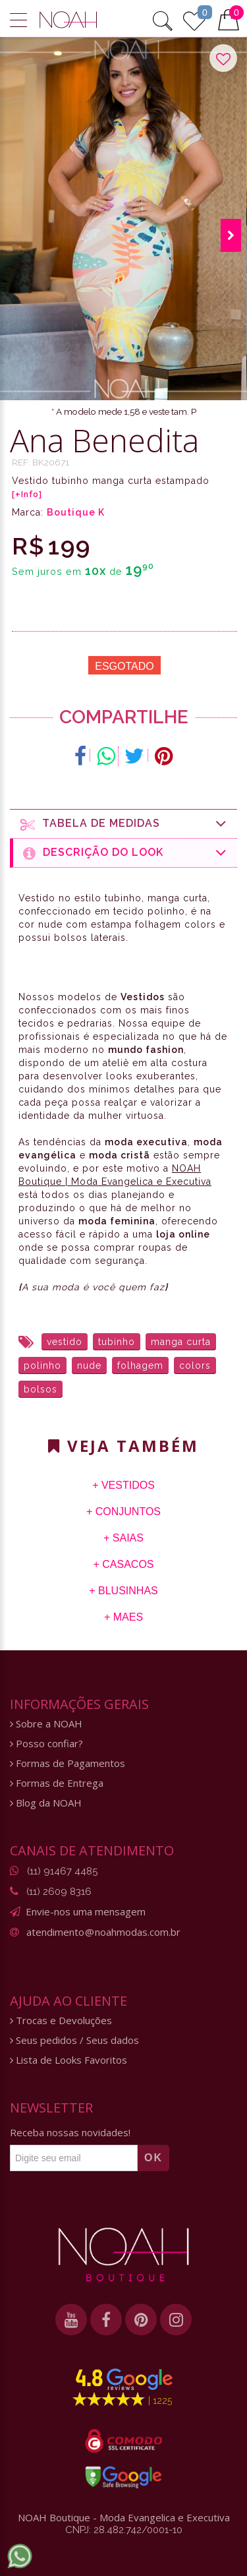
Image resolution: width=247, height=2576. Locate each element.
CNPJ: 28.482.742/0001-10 (123, 2530)
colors (195, 1365)
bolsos (40, 1389)
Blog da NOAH (46, 1803)
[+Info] (27, 494)
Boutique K (76, 512)
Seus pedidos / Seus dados (74, 2040)
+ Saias (123, 1537)
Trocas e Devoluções (61, 2020)
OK (153, 2157)
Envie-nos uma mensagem (86, 1911)
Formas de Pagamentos (67, 1763)
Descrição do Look (125, 852)
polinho (42, 1365)
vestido (64, 1341)
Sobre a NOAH (46, 1724)
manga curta (181, 1341)
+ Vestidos (123, 1485)
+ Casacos (123, 1564)
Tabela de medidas (123, 823)
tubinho (116, 1341)
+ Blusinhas (123, 1590)
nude (89, 1365)
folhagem (140, 1365)
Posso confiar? (46, 1743)
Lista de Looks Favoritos (68, 2060)
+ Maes (123, 1617)
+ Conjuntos (123, 1511)
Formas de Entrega (56, 1783)
